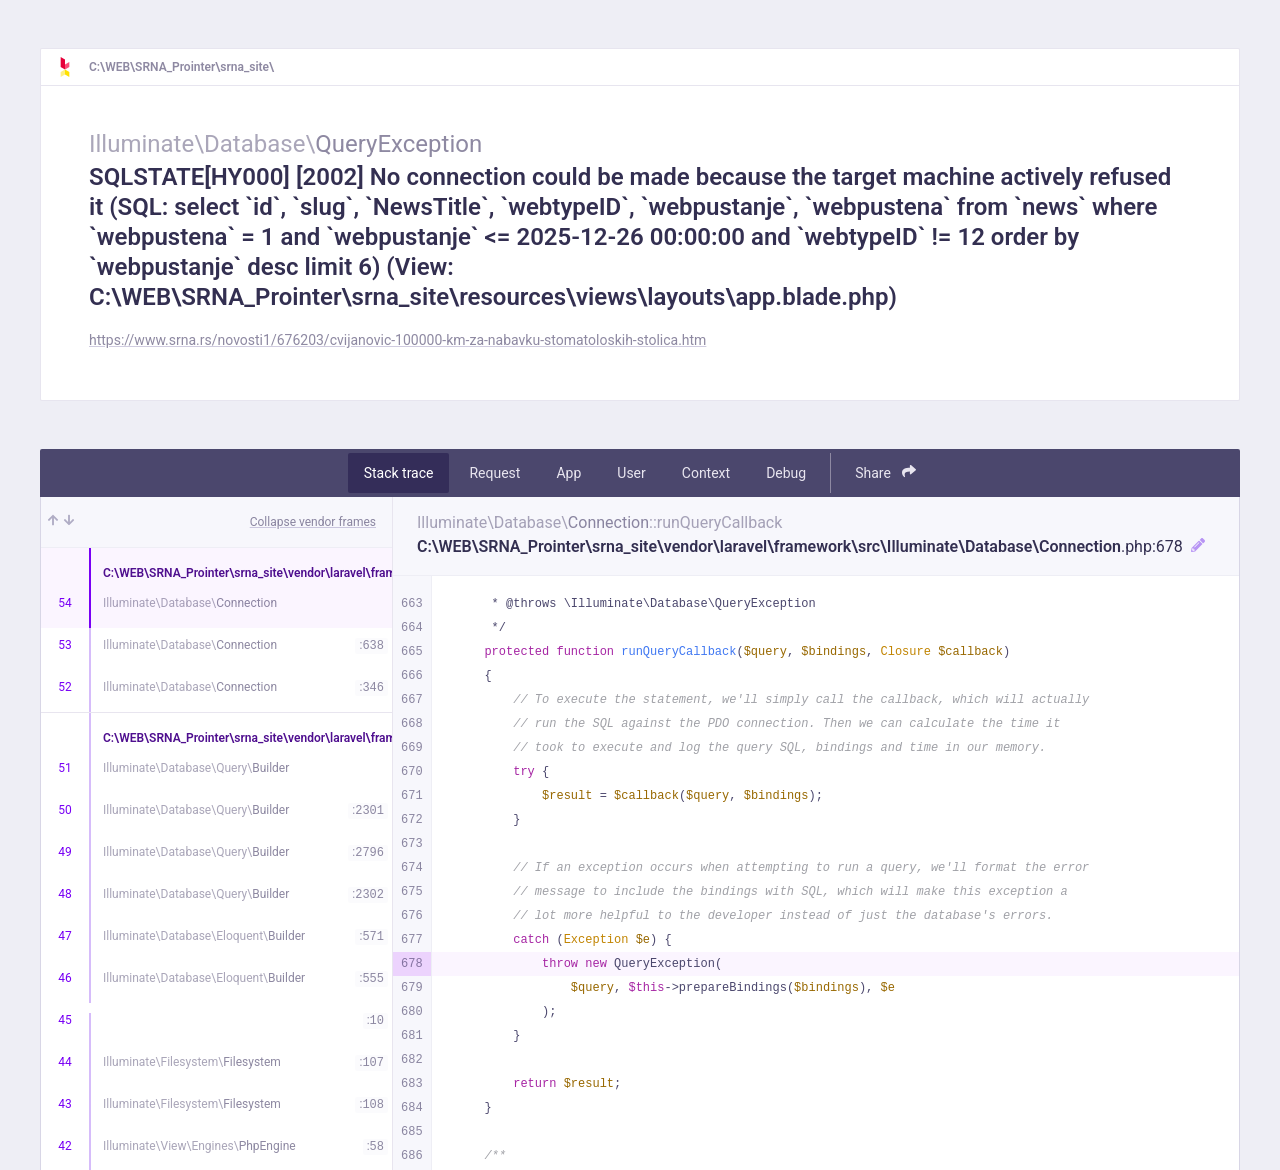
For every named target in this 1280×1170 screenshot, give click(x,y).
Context (706, 473)
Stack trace (399, 473)
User (631, 473)
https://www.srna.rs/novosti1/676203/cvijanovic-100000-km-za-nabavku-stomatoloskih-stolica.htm (397, 340)
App (568, 473)
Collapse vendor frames (313, 522)
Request (494, 473)
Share (885, 472)
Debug (786, 473)
